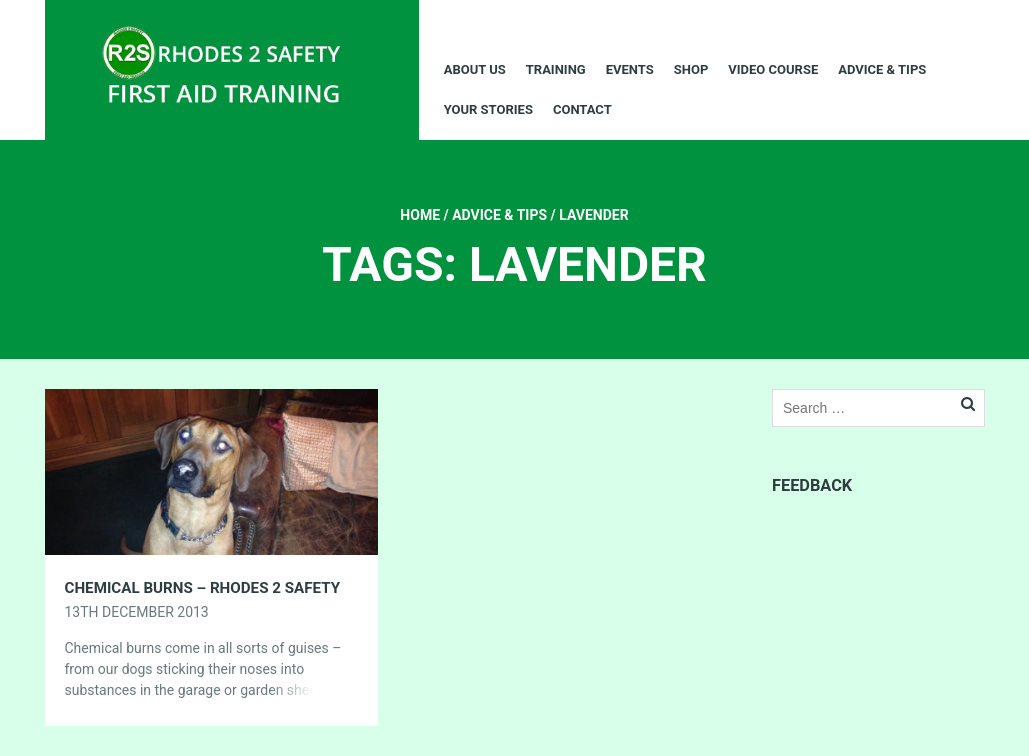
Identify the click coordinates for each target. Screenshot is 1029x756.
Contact (582, 109)
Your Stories (488, 109)
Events (630, 69)
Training (556, 69)
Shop (691, 69)
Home (420, 215)
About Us (475, 69)
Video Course (773, 69)
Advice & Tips (882, 69)
